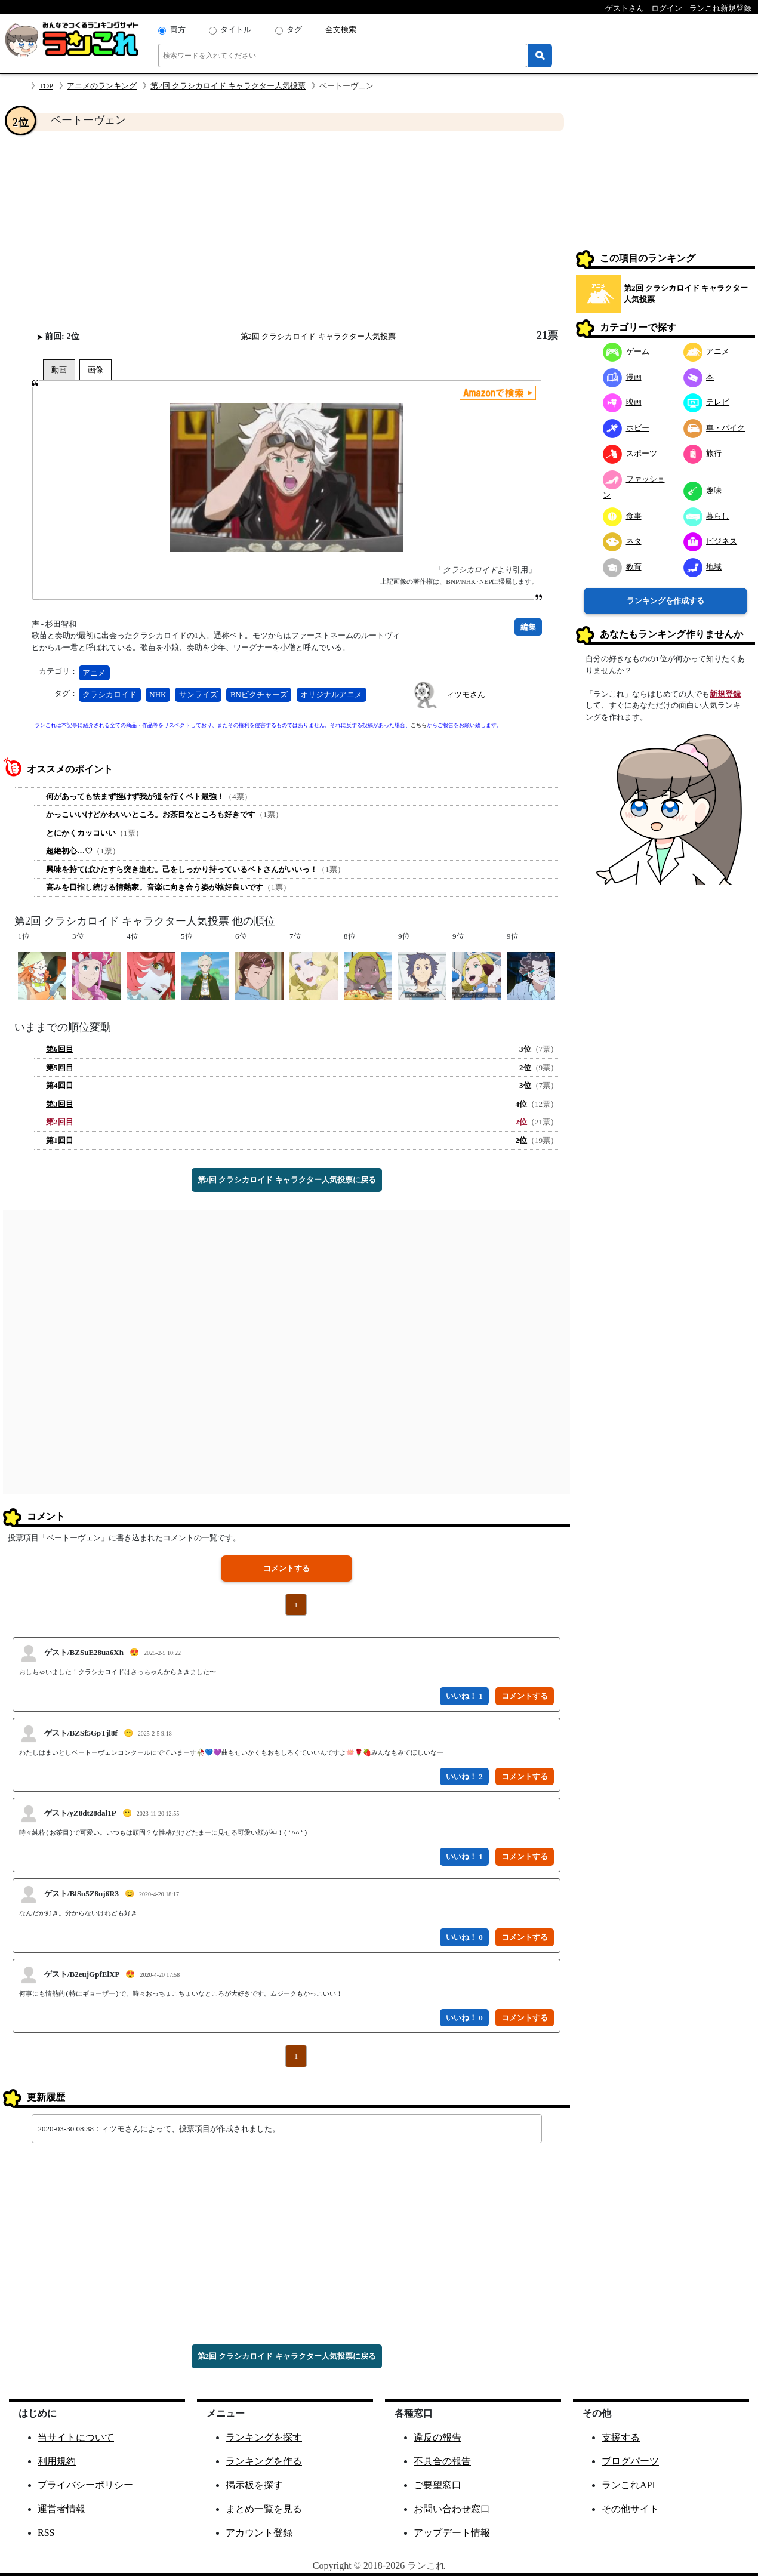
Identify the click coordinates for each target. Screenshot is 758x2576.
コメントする (286, 1568)
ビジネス (710, 541)
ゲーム (626, 351)
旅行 (702, 453)
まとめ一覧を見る (264, 2509)
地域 (702, 566)
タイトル (235, 29)
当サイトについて (76, 2437)
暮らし (706, 515)
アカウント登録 (259, 2533)
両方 (178, 29)
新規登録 (725, 693)
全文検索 (340, 29)
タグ (294, 29)
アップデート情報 (452, 2533)
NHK (157, 694)
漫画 (622, 376)
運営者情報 (61, 2509)
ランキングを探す (264, 2437)
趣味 (702, 490)
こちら (419, 725)
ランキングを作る (264, 2461)
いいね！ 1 (464, 1695)
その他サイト (630, 2509)
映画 (622, 402)
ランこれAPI (628, 2485)
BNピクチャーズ (259, 694)
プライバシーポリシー (85, 2485)
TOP (46, 85)
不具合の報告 (442, 2461)
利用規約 (57, 2461)
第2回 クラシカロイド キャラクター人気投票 (228, 85)
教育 (622, 566)
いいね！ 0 (464, 1937)
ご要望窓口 (437, 2485)
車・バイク (714, 427)
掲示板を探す (254, 2485)
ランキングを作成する (665, 600)
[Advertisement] (286, 230)
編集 (528, 627)
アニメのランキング (102, 85)
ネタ (622, 541)
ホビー (626, 427)
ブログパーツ (630, 2461)
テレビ (706, 402)
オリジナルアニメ (331, 694)
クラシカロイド (109, 694)
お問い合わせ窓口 (452, 2509)
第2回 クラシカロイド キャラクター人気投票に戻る (287, 1179)
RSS (46, 2533)
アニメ (94, 672)
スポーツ (630, 453)
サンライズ (198, 694)
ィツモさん (465, 694)
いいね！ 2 (464, 1776)
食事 (622, 515)
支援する (621, 2437)
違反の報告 (437, 2437)
